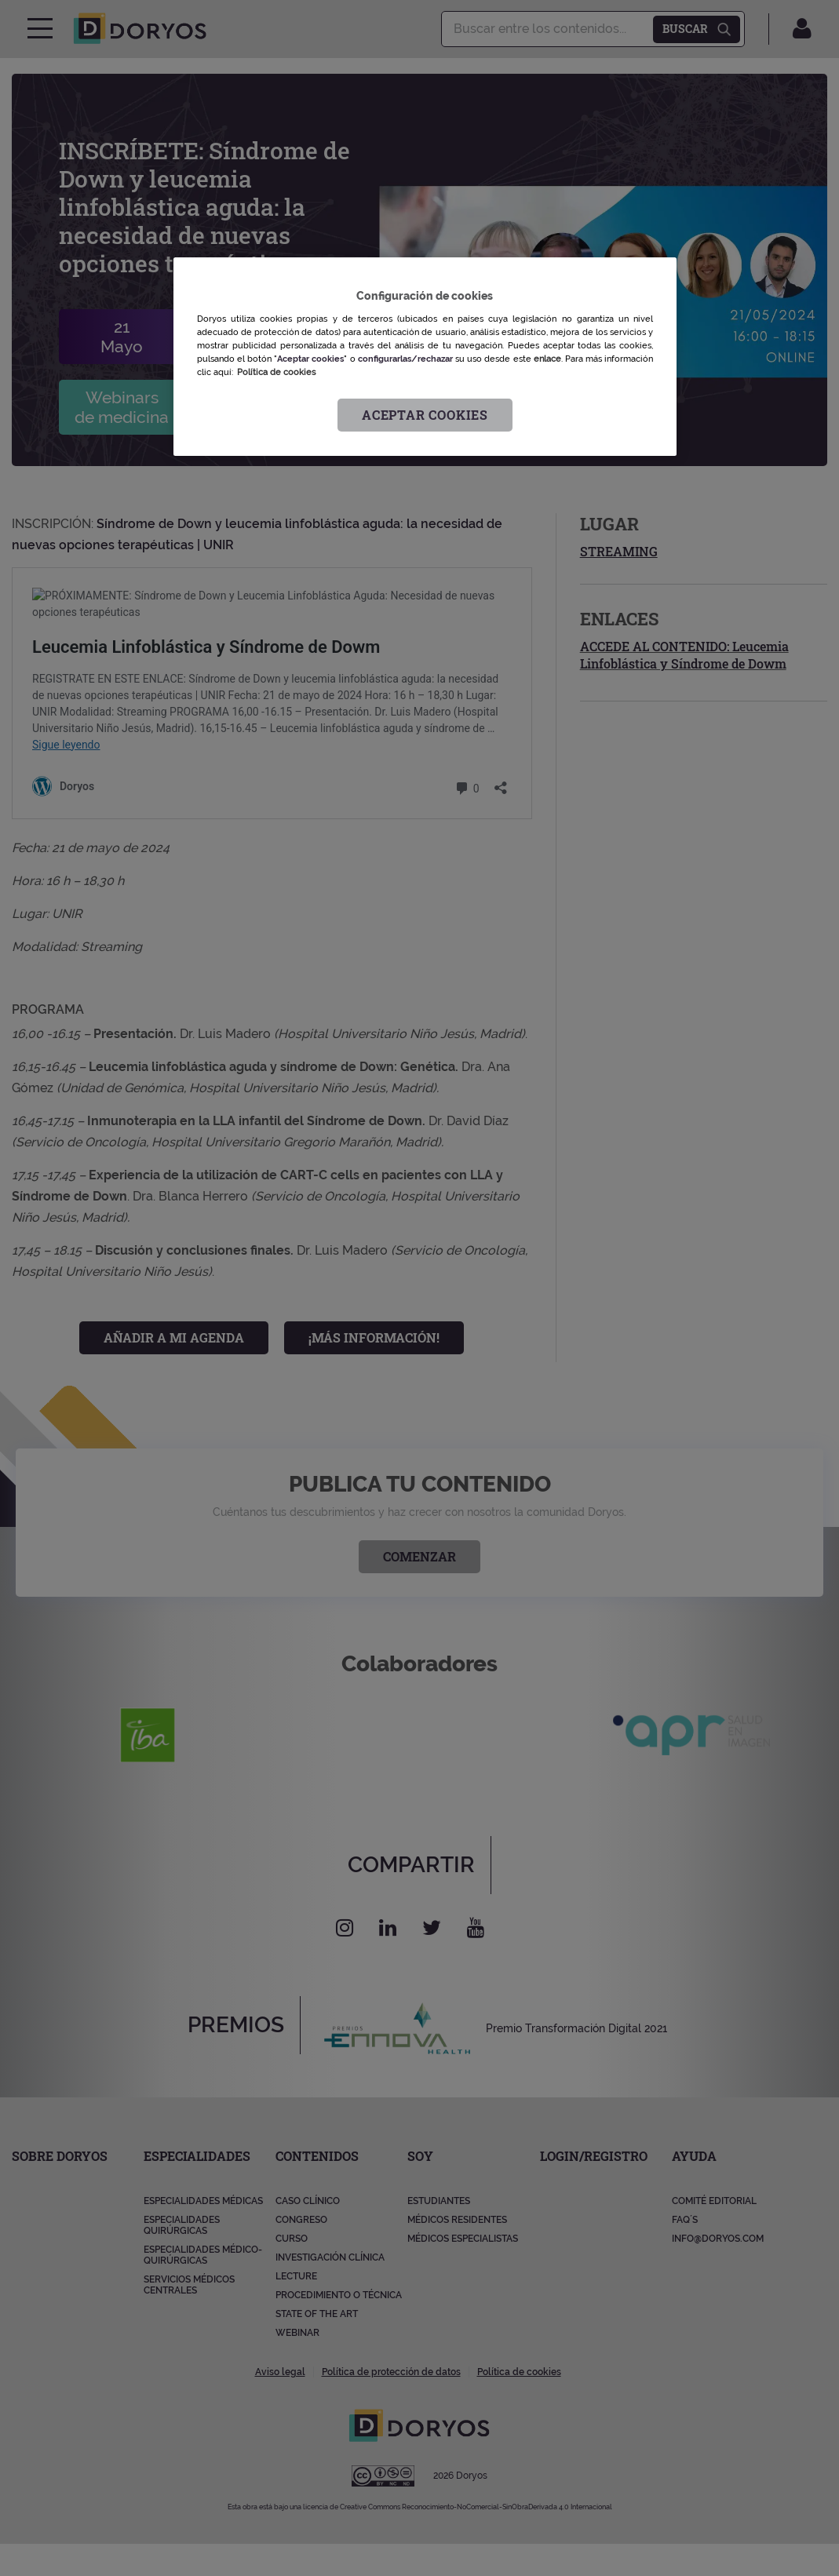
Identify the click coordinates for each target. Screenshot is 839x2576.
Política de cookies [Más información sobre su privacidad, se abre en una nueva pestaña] (276, 371)
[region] (425, 356)
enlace (547, 358)
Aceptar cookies (425, 414)
